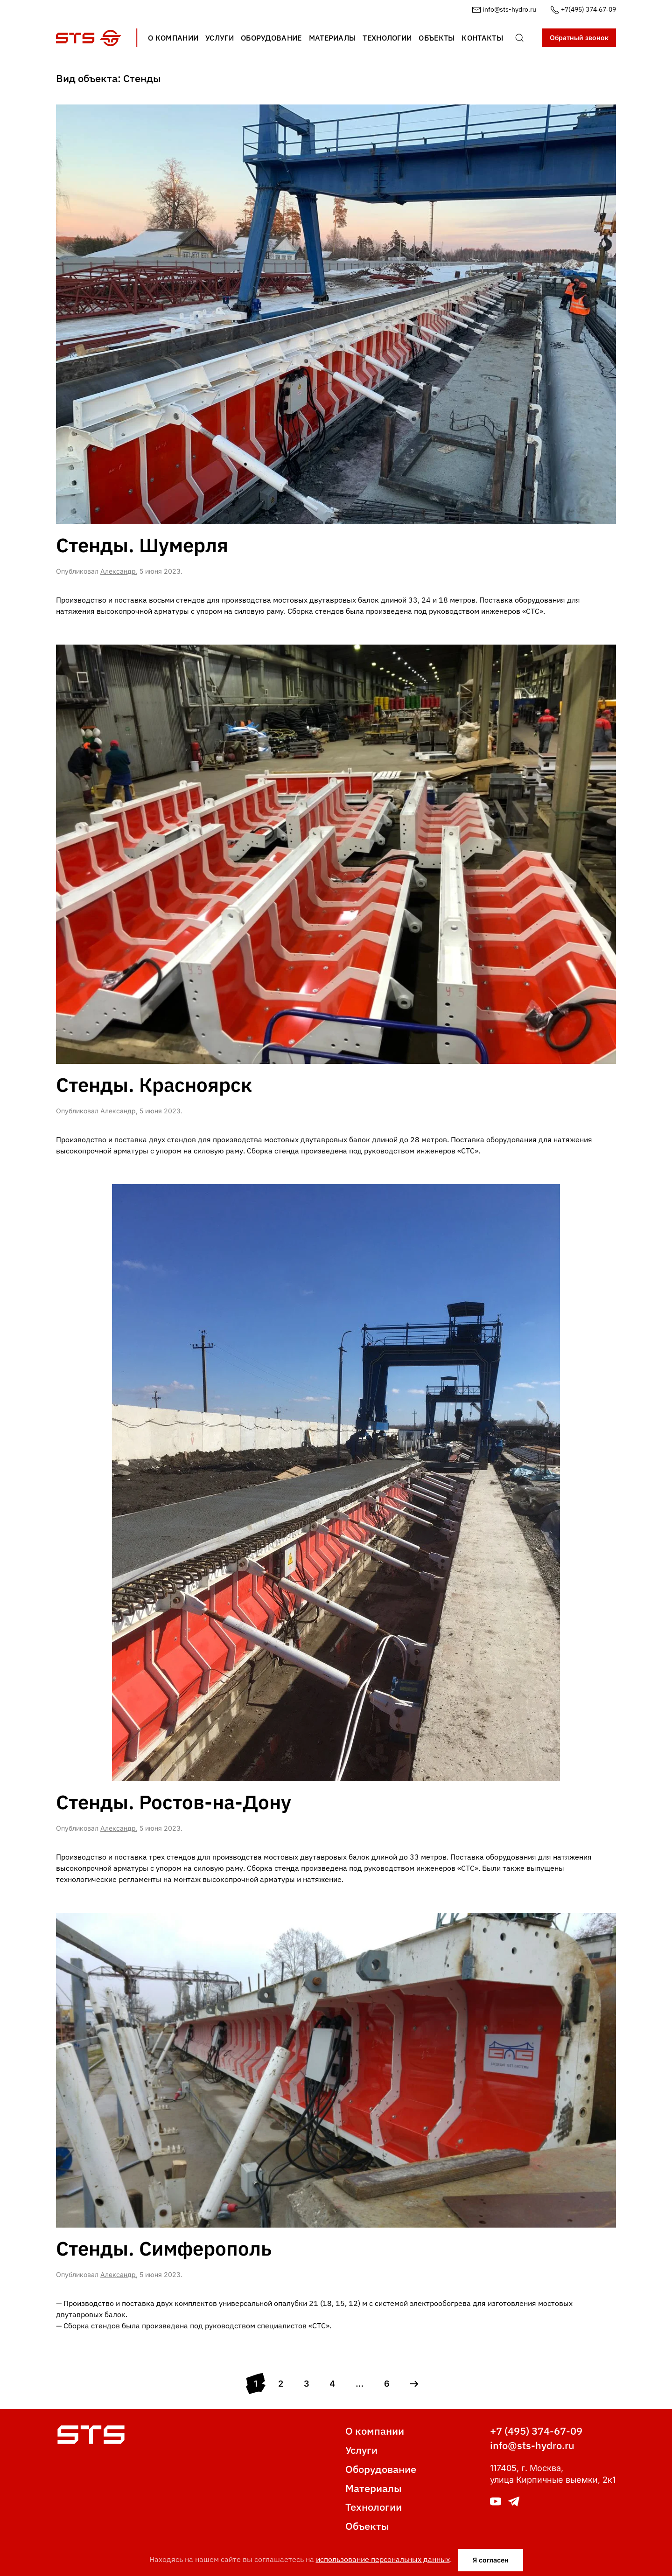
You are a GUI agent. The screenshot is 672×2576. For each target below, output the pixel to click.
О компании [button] (173, 37)
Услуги (361, 2450)
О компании (374, 2430)
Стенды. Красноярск (154, 1084)
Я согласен (491, 2560)
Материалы (373, 2488)
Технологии (373, 2507)
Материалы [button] (332, 37)
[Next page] (414, 2383)
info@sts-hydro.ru (504, 9)
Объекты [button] (437, 37)
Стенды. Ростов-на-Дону (173, 1802)
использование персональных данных (383, 2559)
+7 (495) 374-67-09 (536, 2430)
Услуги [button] (219, 37)
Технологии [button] (387, 37)
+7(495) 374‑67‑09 (583, 9)
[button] (519, 37)
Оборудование (380, 2469)
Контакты (482, 37)
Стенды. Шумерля (142, 545)
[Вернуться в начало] (88, 37)
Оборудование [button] (271, 37)
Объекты (367, 2526)
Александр (118, 571)
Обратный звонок (579, 38)
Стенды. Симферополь (164, 2248)
